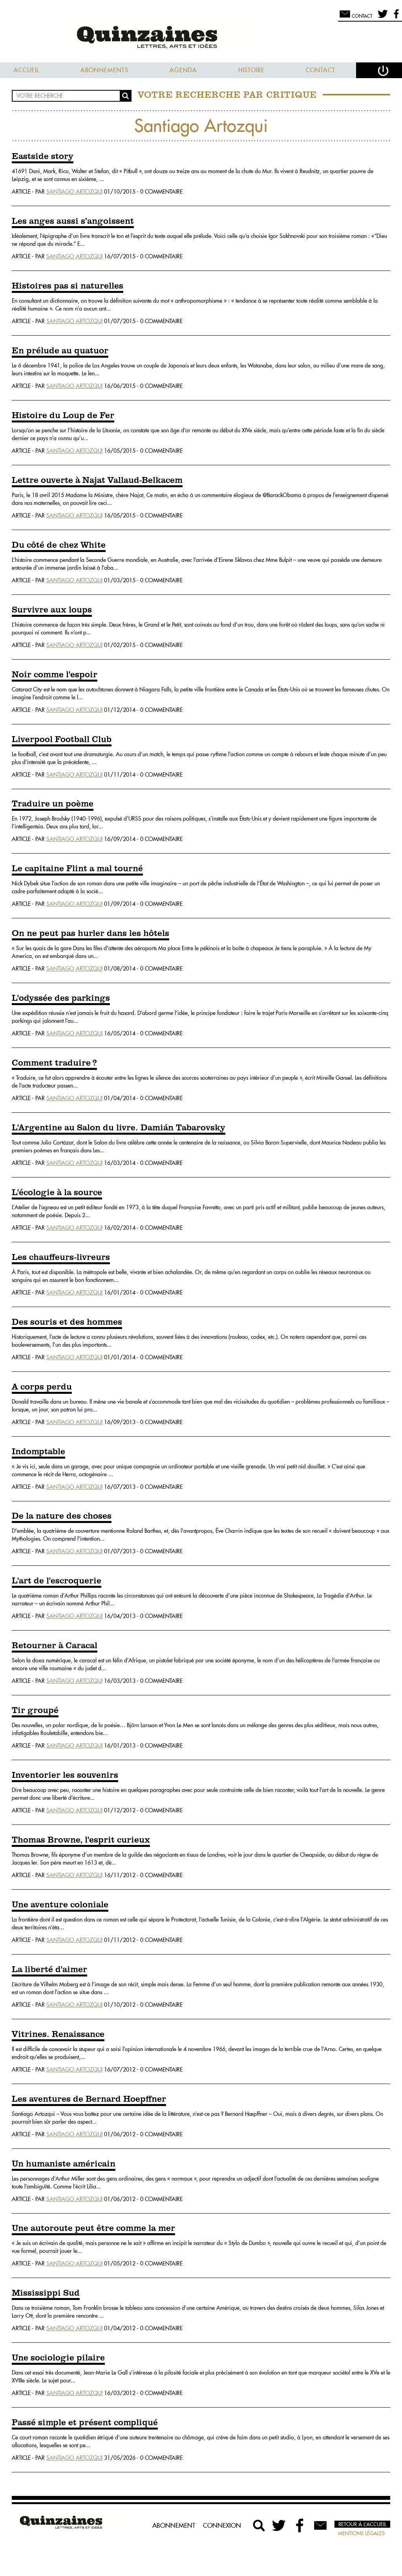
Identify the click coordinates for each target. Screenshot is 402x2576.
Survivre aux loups (52, 610)
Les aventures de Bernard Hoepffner (89, 2099)
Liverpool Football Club (61, 739)
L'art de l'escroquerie (56, 1581)
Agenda (183, 70)
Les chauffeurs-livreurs (61, 1257)
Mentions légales (361, 2533)
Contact (320, 70)
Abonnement (173, 2525)
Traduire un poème (52, 804)
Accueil (26, 70)
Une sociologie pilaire (58, 2358)
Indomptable (38, 1452)
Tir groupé (35, 1710)
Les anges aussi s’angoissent (73, 221)
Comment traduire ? (54, 1063)
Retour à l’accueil (362, 2524)
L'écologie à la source (57, 1192)
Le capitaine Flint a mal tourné (77, 869)
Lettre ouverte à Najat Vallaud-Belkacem (97, 480)
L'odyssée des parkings (61, 998)
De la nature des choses (61, 1516)
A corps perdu (42, 1387)
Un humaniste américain (63, 2164)
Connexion (222, 2525)
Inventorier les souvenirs (65, 1775)
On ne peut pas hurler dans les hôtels (90, 933)
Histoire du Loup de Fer (63, 415)
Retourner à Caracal (54, 1646)
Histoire (251, 70)
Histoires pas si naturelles (67, 286)
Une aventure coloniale (60, 1905)
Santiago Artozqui (74, 191)
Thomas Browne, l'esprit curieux (81, 1840)
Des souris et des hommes (67, 1322)
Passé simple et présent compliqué (85, 2423)
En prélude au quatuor (60, 351)
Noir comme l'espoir (54, 675)
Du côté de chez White (59, 545)
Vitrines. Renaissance (58, 2034)
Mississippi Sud (46, 2293)
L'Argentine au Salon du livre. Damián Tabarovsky (118, 1128)
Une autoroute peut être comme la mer (93, 2228)
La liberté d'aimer (49, 1969)
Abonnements (104, 70)
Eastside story (42, 156)
